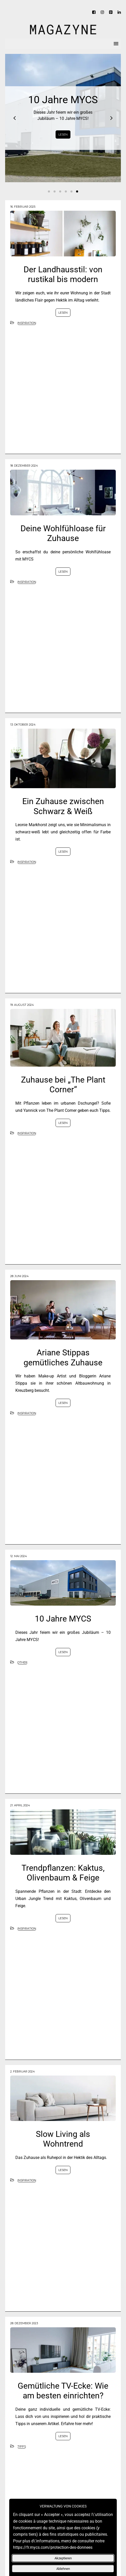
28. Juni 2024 (19, 1276)
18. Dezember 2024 (24, 465)
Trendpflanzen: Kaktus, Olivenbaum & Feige (63, 1873)
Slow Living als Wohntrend (63, 2139)
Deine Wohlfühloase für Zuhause (63, 533)
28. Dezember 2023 (24, 2323)
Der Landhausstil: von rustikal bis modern (63, 274)
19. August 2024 (22, 1005)
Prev (14, 118)
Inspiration (26, 323)
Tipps (21, 2446)
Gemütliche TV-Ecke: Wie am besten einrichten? (63, 2390)
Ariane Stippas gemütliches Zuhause (63, 1357)
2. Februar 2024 (22, 2071)
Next (111, 118)
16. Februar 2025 (22, 206)
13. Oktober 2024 (23, 724)
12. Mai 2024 (18, 1556)
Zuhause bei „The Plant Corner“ (63, 1084)
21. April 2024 (20, 1805)
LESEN (63, 134)
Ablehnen (63, 2571)
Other (22, 1662)
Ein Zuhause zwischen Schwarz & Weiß (63, 806)
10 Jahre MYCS (63, 1619)
